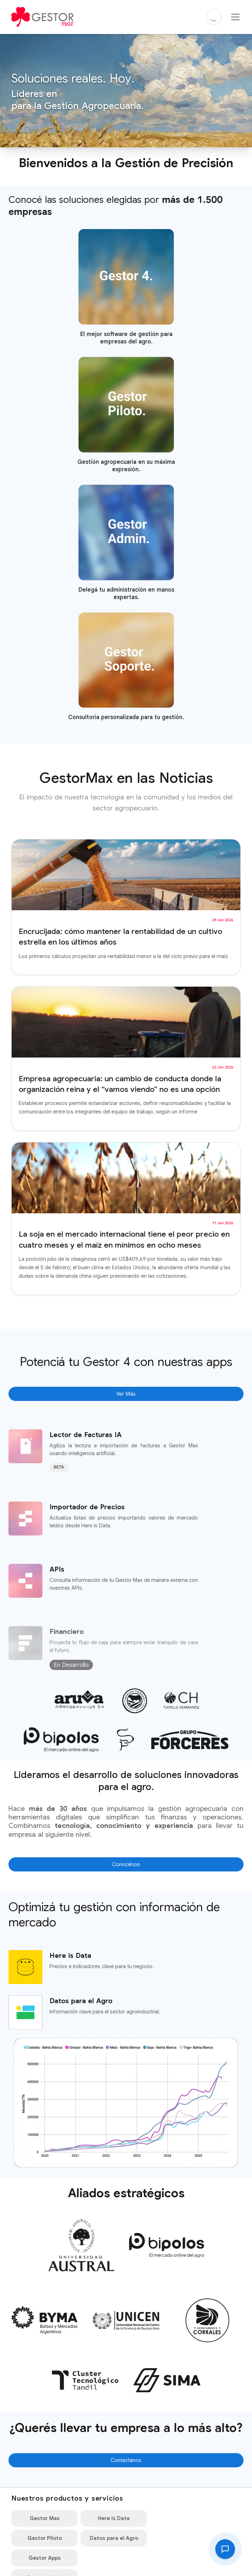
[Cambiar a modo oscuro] (214, 17)
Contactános (126, 2461)
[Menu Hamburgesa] (235, 17)
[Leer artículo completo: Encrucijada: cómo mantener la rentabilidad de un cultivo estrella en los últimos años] (126, 906)
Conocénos (126, 1865)
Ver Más (126, 1394)
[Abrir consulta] (225, 2549)
